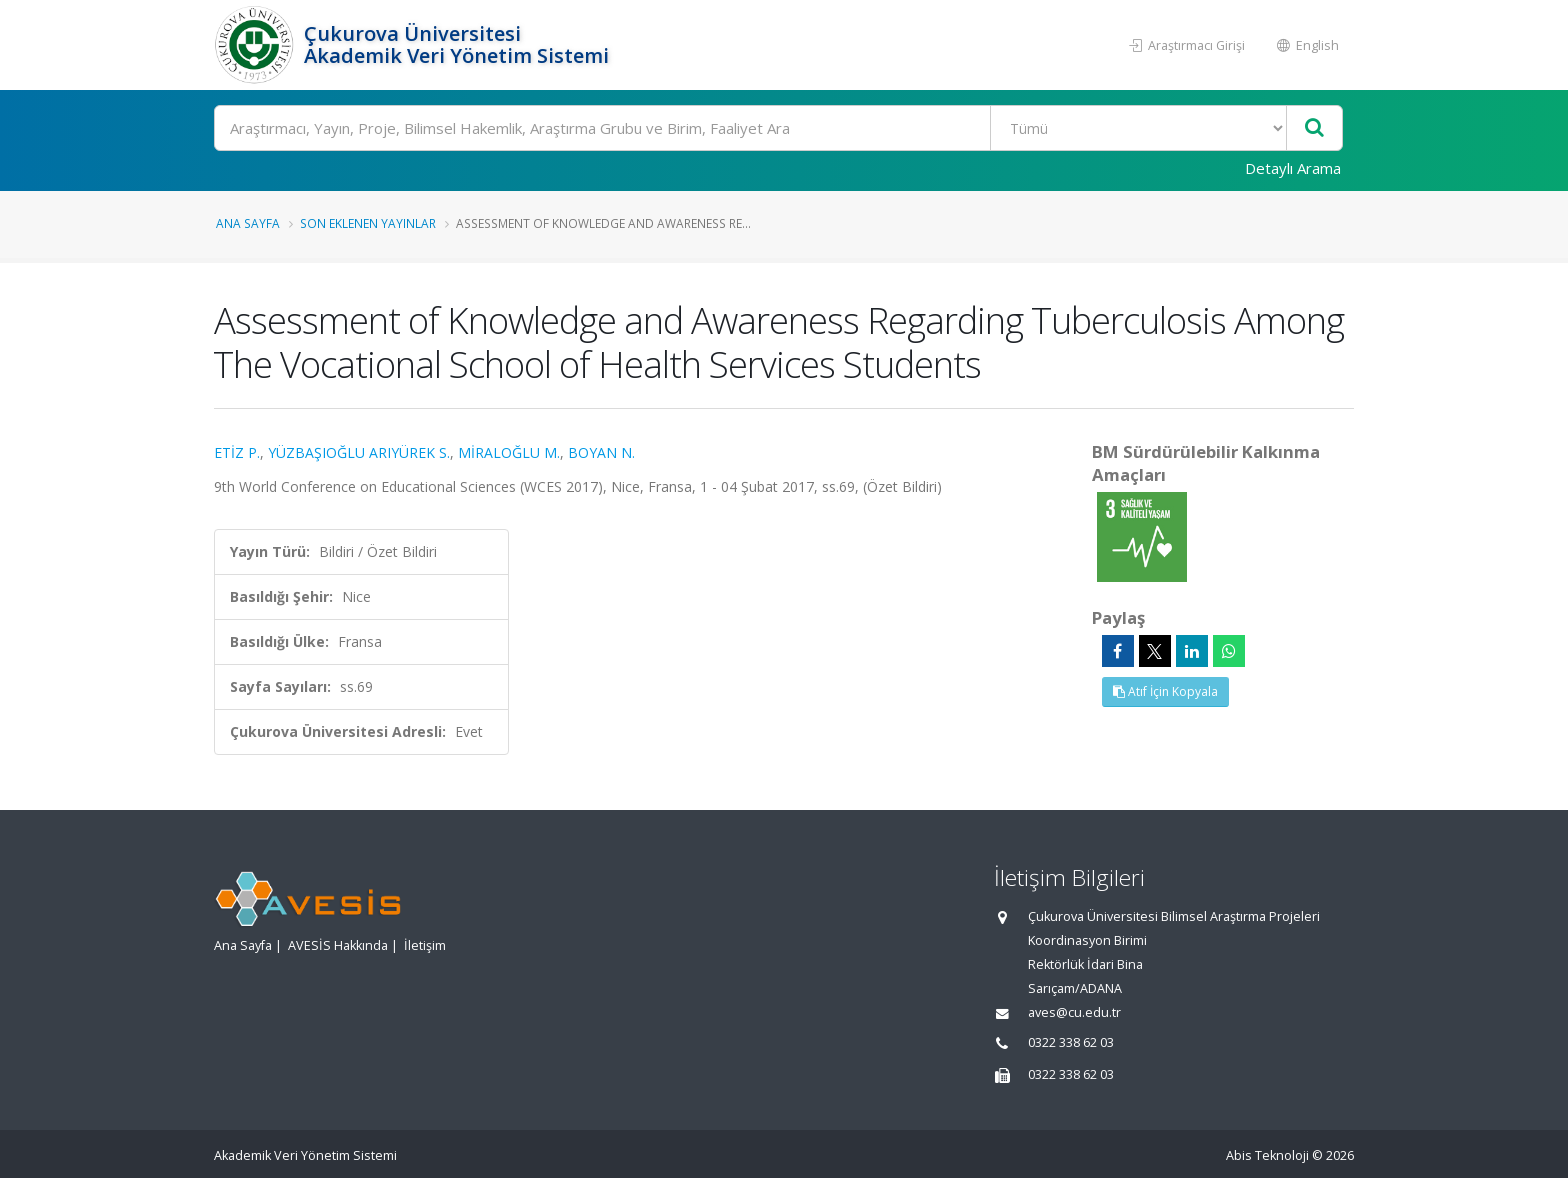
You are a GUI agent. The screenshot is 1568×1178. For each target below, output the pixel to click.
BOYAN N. (601, 452)
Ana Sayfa (248, 223)
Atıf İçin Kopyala (1165, 691)
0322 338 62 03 (1071, 1042)
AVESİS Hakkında (338, 945)
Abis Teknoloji (1267, 1155)
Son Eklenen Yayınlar (368, 223)
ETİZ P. (237, 452)
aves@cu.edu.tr (1074, 1012)
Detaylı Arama (1293, 168)
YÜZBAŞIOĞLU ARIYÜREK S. (359, 452)
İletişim (425, 945)
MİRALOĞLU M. (509, 452)
